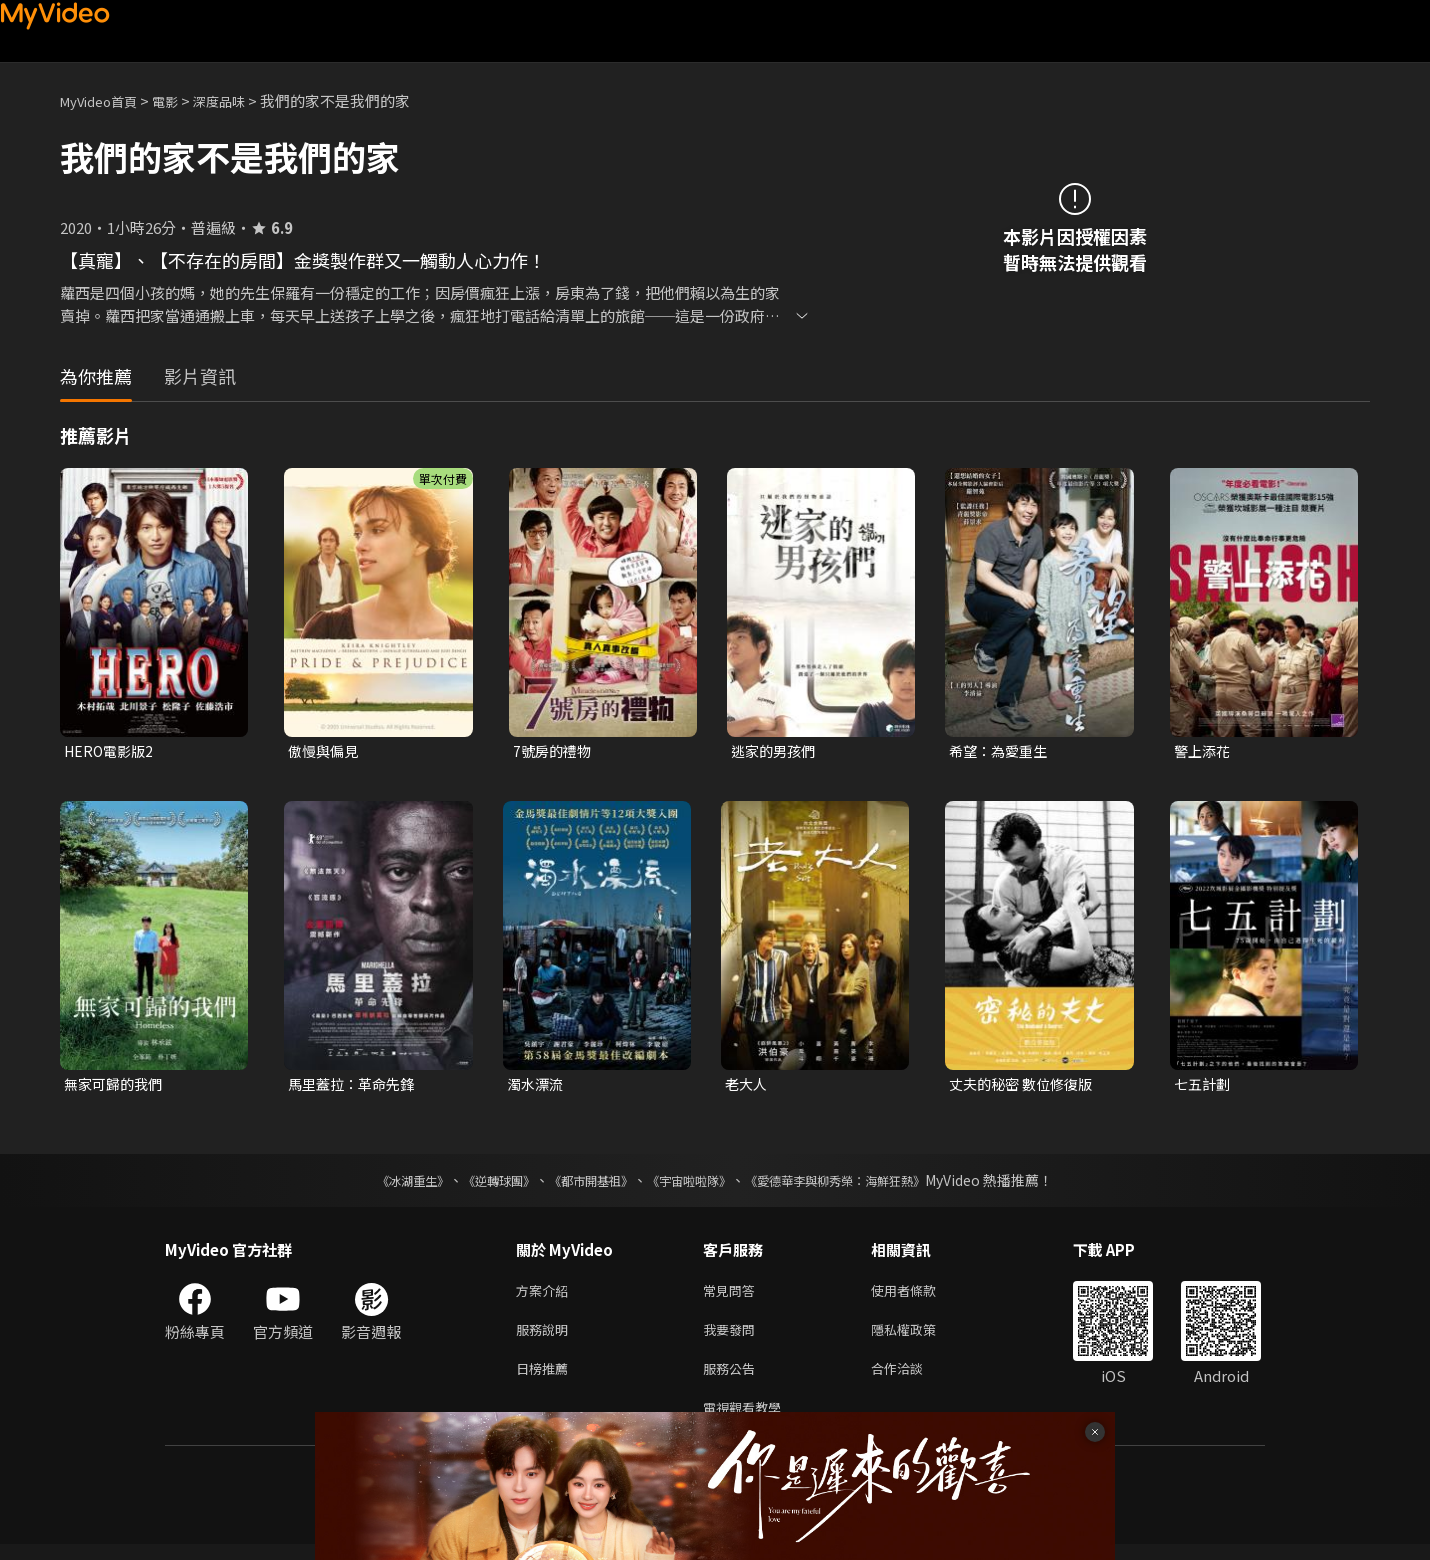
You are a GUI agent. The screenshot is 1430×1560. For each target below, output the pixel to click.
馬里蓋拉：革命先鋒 (355, 1086)
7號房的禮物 (554, 751)
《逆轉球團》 (476, 1184)
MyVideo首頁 (105, 100)
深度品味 (241, 100)
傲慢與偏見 (325, 751)
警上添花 (1204, 751)
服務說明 (546, 1337)
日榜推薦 (546, 1379)
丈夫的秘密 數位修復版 (1025, 1086)
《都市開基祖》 (581, 1184)
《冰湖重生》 (378, 1184)
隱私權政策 (920, 1337)
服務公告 (733, 1379)
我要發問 (733, 1337)
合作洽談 (913, 1379)
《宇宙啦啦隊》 (693, 1184)
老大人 (747, 1086)
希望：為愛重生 (1001, 751)
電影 (181, 100)
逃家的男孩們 (776, 751)
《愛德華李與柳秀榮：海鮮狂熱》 (861, 1184)
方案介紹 (546, 1295)
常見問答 (733, 1295)
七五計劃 (1204, 1086)
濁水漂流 (537, 1086)
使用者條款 (920, 1295)
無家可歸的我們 (116, 1086)
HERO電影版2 (111, 751)
